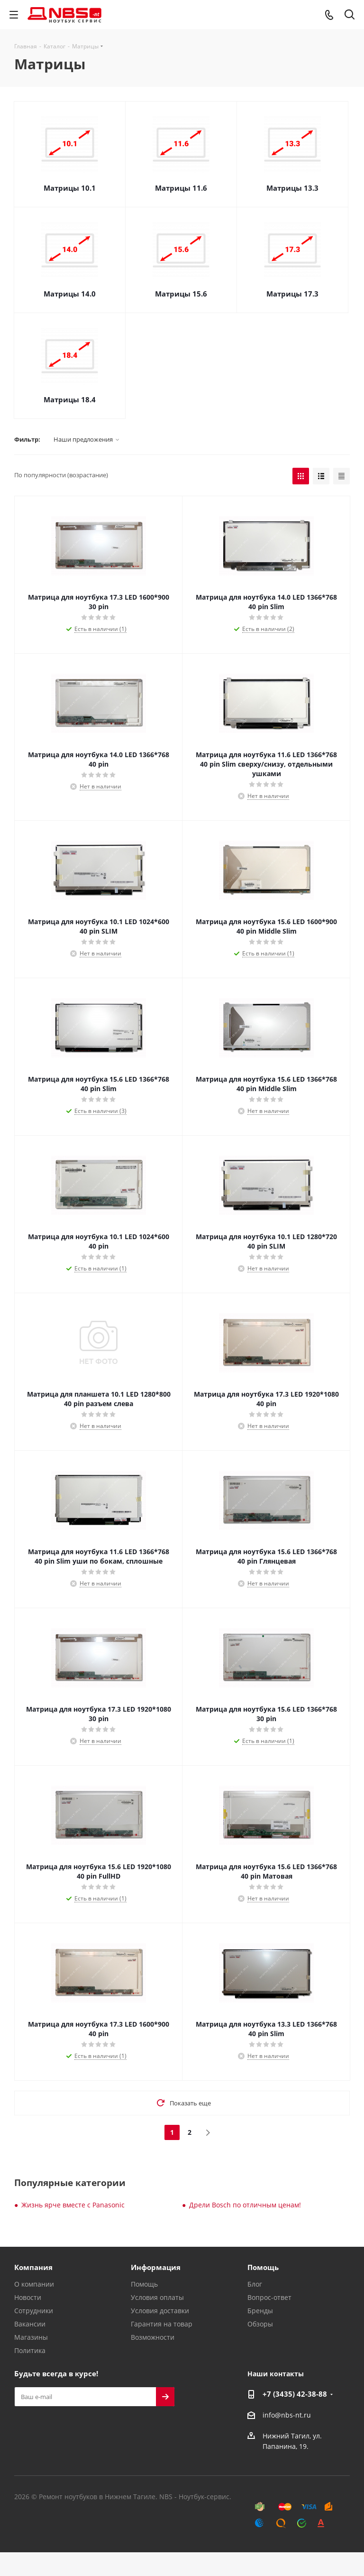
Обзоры (260, 2323)
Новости (27, 2297)
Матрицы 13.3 (292, 188)
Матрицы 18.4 (70, 399)
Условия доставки (160, 2310)
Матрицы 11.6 (181, 188)
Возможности (152, 2337)
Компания (33, 2267)
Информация (156, 2267)
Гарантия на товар (161, 2323)
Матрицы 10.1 (70, 188)
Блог (254, 2284)
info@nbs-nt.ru (287, 2414)
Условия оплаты (157, 2297)
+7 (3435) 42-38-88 (295, 2394)
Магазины (31, 2337)
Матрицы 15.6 (181, 293)
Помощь (144, 2284)
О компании (34, 2284)
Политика (30, 2350)
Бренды (260, 2310)
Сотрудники (33, 2310)
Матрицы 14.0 (70, 293)
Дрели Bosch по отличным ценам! (245, 2204)
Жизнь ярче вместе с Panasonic (73, 2204)
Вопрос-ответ (269, 2297)
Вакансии (30, 2323)
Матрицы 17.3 (292, 293)
